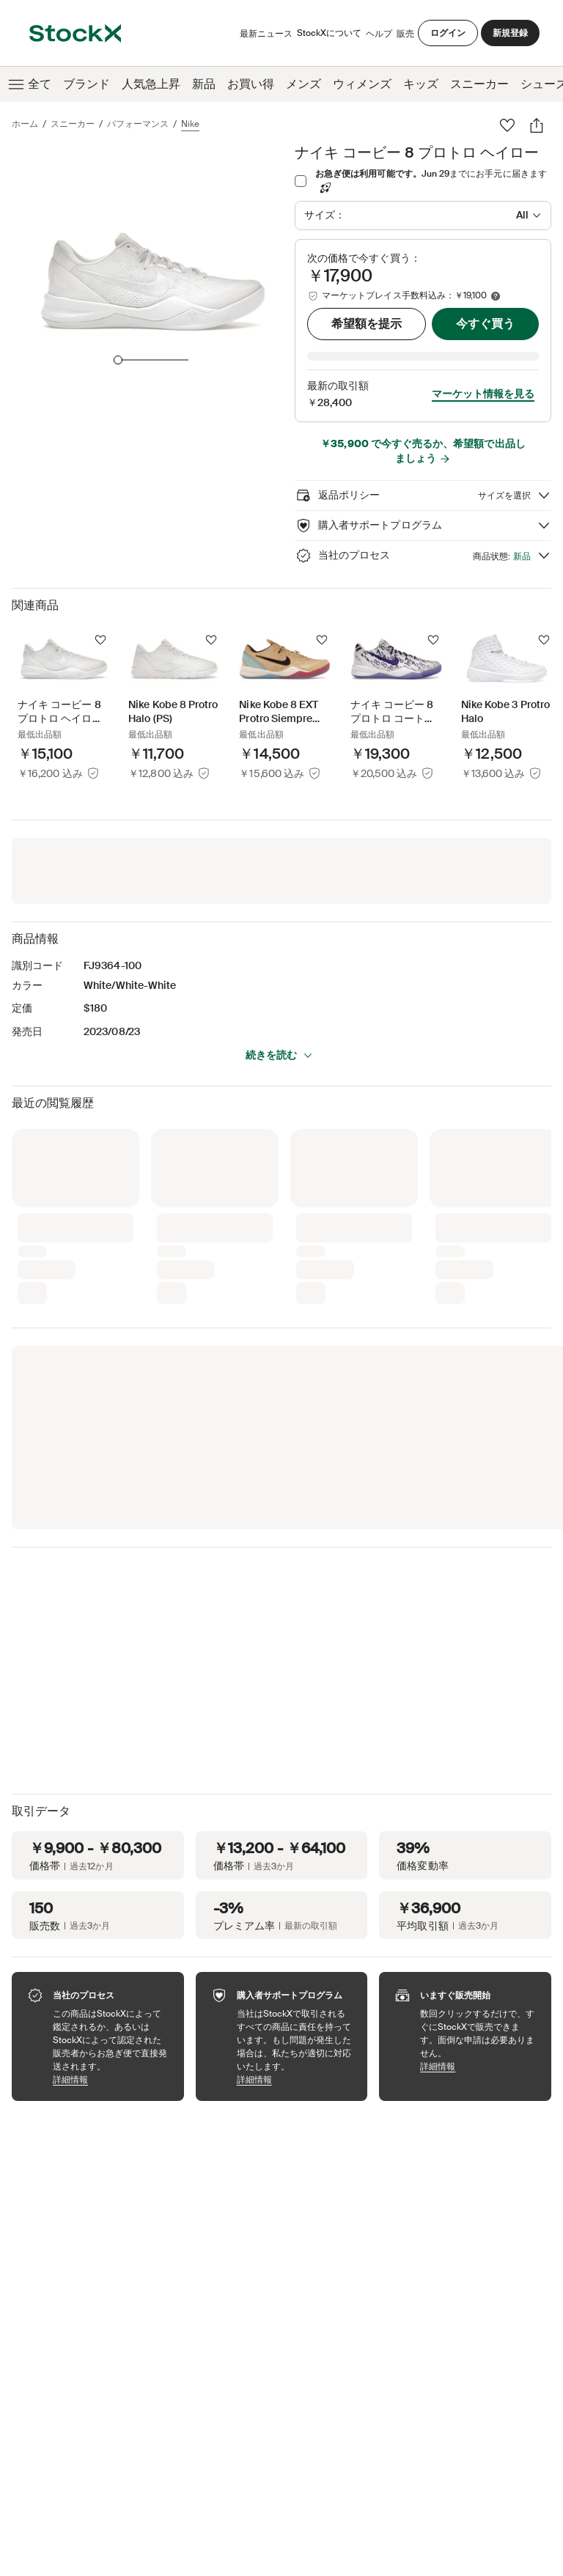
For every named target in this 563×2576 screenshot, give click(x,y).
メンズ (303, 84)
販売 (405, 34)
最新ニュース (266, 34)
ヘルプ (379, 34)
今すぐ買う (485, 323)
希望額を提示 (366, 323)
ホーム (25, 124)
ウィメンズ (362, 84)
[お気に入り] (507, 125)
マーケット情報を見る (483, 373)
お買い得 (250, 84)
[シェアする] (536, 125)
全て (28, 84)
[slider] (118, 360)
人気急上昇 (151, 84)
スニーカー (479, 84)
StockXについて (329, 36)
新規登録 (510, 33)
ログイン (448, 33)
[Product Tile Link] (63, 685)
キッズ (420, 84)
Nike (190, 124)
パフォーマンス (138, 124)
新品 (204, 84)
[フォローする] (100, 619)
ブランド (86, 84)
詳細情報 (111, 2059)
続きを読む (279, 1034)
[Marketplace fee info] (495, 296)
